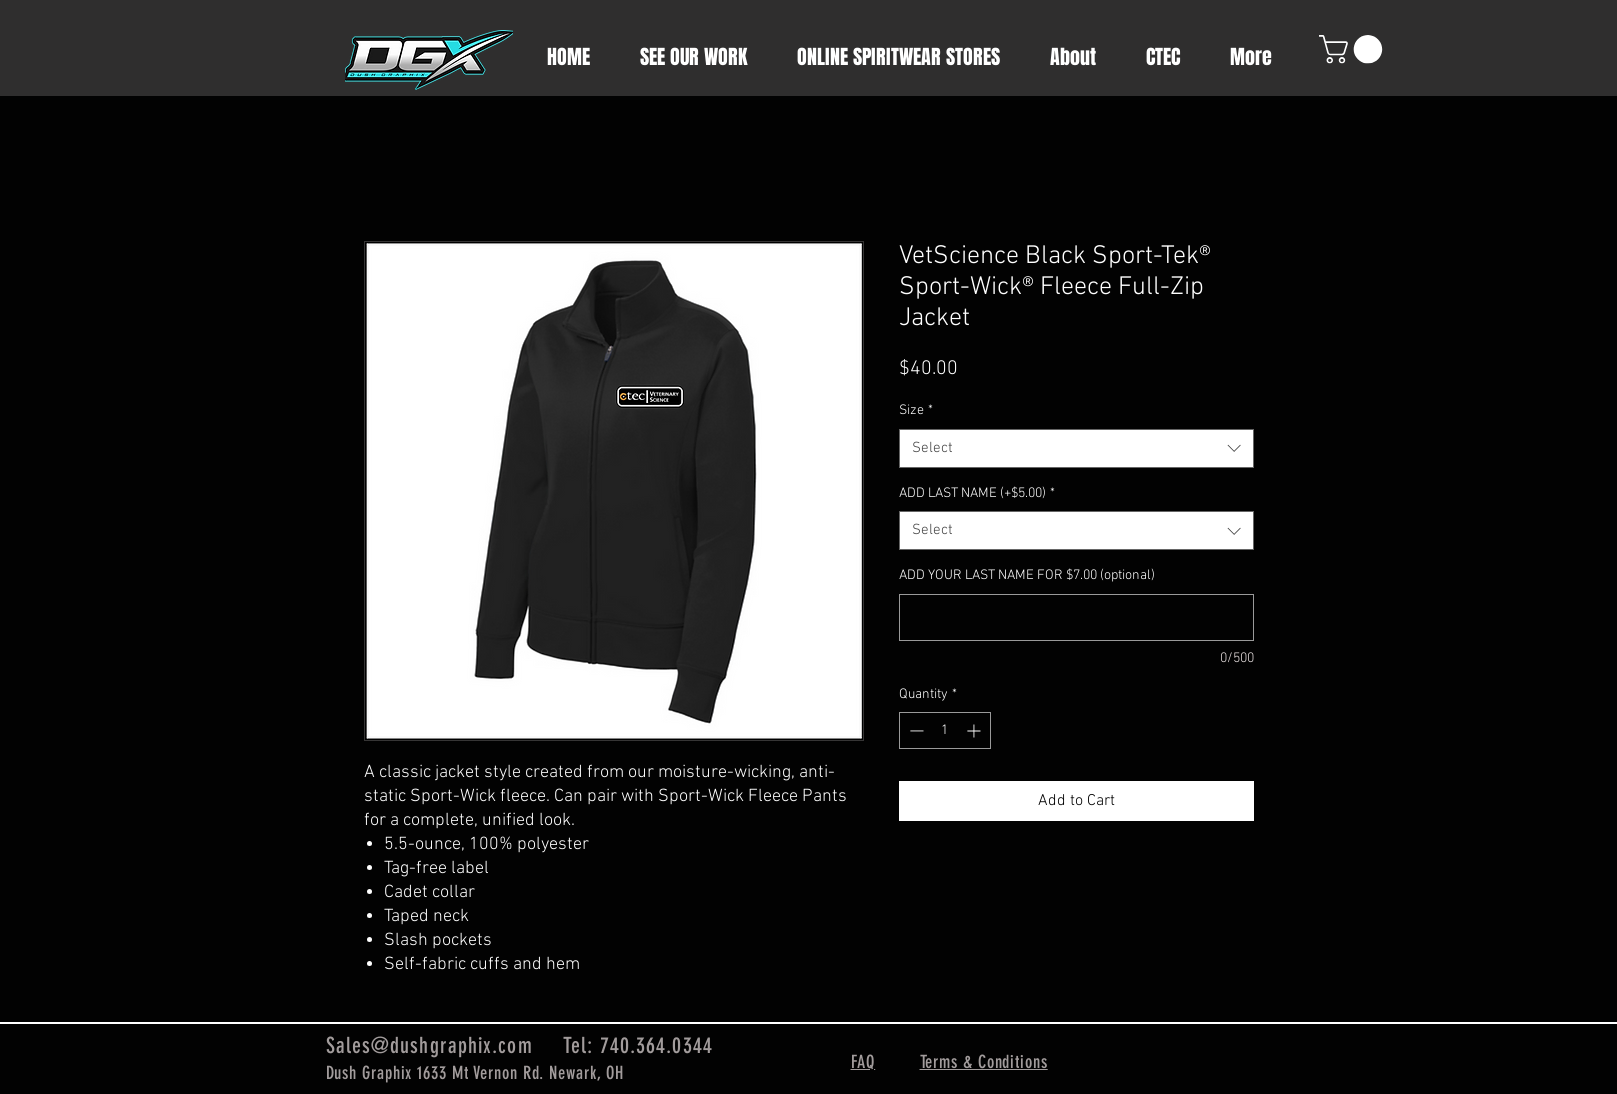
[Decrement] (914, 730)
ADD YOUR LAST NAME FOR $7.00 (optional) (1027, 575)
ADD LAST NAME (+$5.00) (977, 493)
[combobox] (1076, 448)
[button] (1354, 49)
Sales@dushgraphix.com (429, 1045)
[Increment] (975, 730)
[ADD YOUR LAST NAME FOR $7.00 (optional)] (1076, 617)
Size (916, 410)
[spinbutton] (945, 730)
